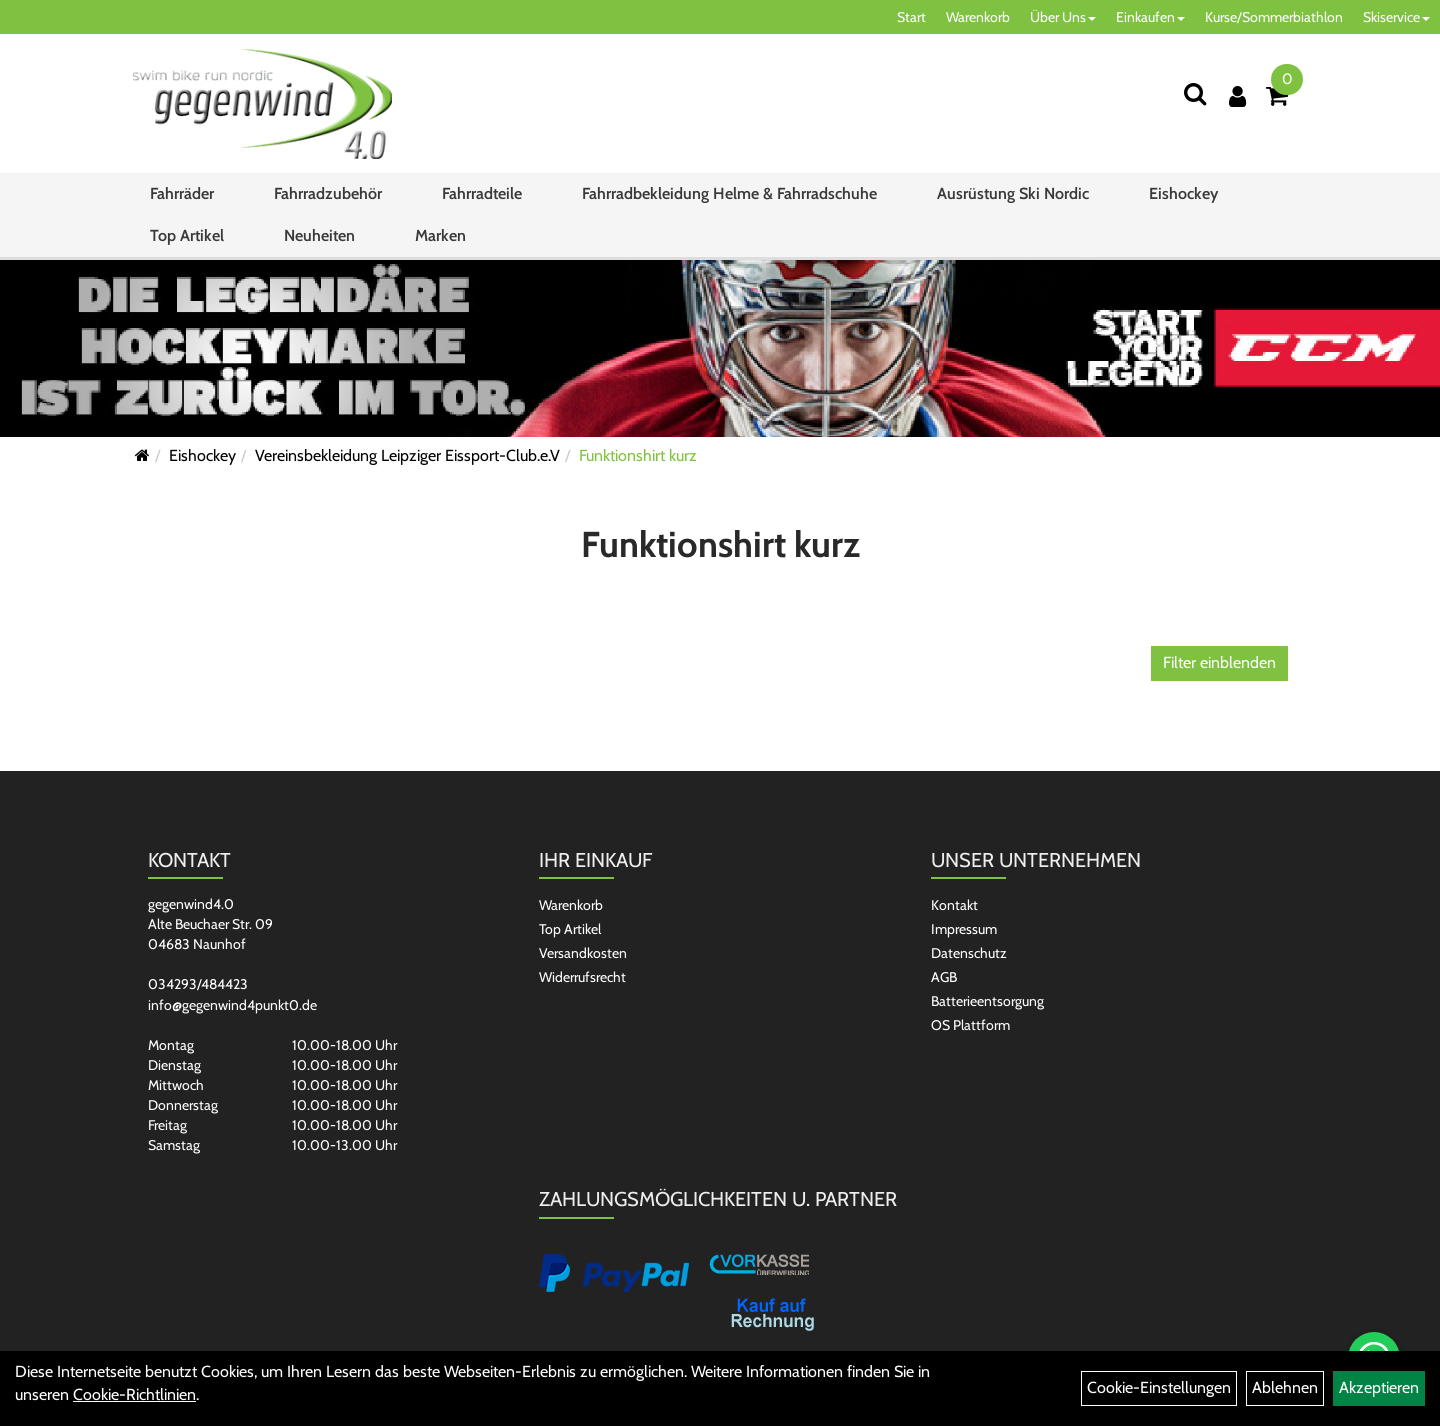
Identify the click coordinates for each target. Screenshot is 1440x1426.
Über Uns (1063, 17)
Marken (440, 235)
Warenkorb (978, 17)
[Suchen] (1195, 93)
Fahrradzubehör (328, 193)
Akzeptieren (1379, 1387)
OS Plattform (970, 1025)
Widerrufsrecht (582, 977)
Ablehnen (1285, 1387)
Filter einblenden (1219, 662)
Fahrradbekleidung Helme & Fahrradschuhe (729, 193)
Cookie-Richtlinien (134, 1394)
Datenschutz (969, 953)
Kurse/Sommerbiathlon (1274, 17)
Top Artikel (187, 235)
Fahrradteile (482, 193)
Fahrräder (182, 193)
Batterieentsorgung (987, 1001)
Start (911, 17)
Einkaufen (1150, 17)
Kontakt (954, 905)
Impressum (964, 929)
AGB (944, 977)
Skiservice (1396, 17)
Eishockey (1183, 193)
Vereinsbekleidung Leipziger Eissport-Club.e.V (407, 455)
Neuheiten (319, 235)
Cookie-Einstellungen (1159, 1387)
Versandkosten (583, 953)
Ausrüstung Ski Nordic (1013, 193)
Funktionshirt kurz (638, 455)
